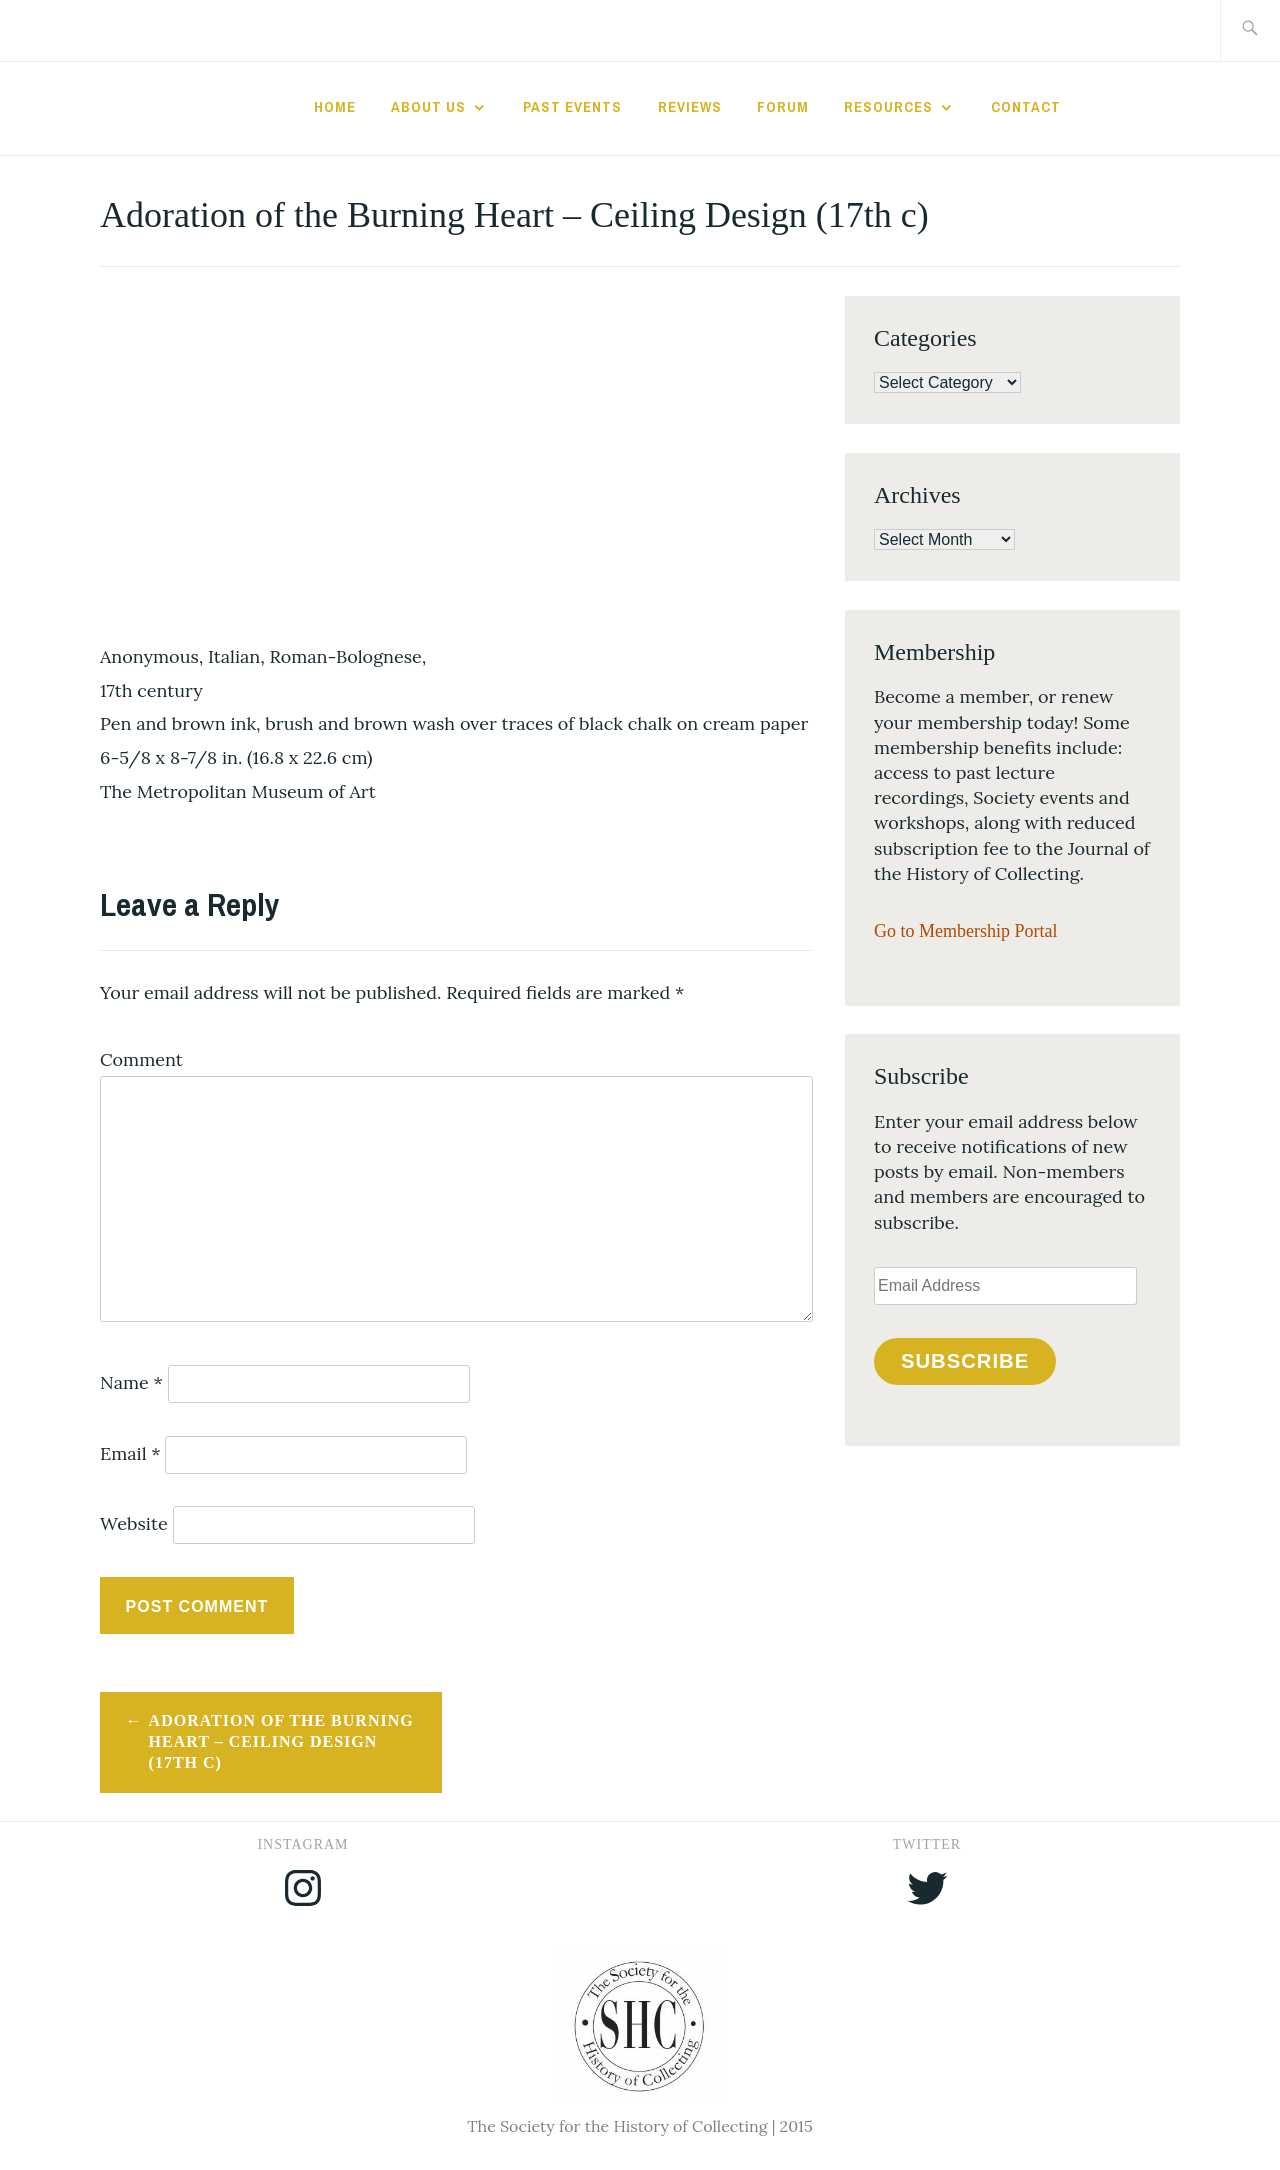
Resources (888, 107)
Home (335, 107)
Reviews (690, 107)
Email (130, 1453)
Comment (141, 1059)
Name (131, 1382)
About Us (428, 107)
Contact (1026, 107)
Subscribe (965, 1361)
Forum (783, 107)
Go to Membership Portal (965, 931)
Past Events (572, 107)
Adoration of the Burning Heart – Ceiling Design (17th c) (281, 1741)
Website (134, 1523)
